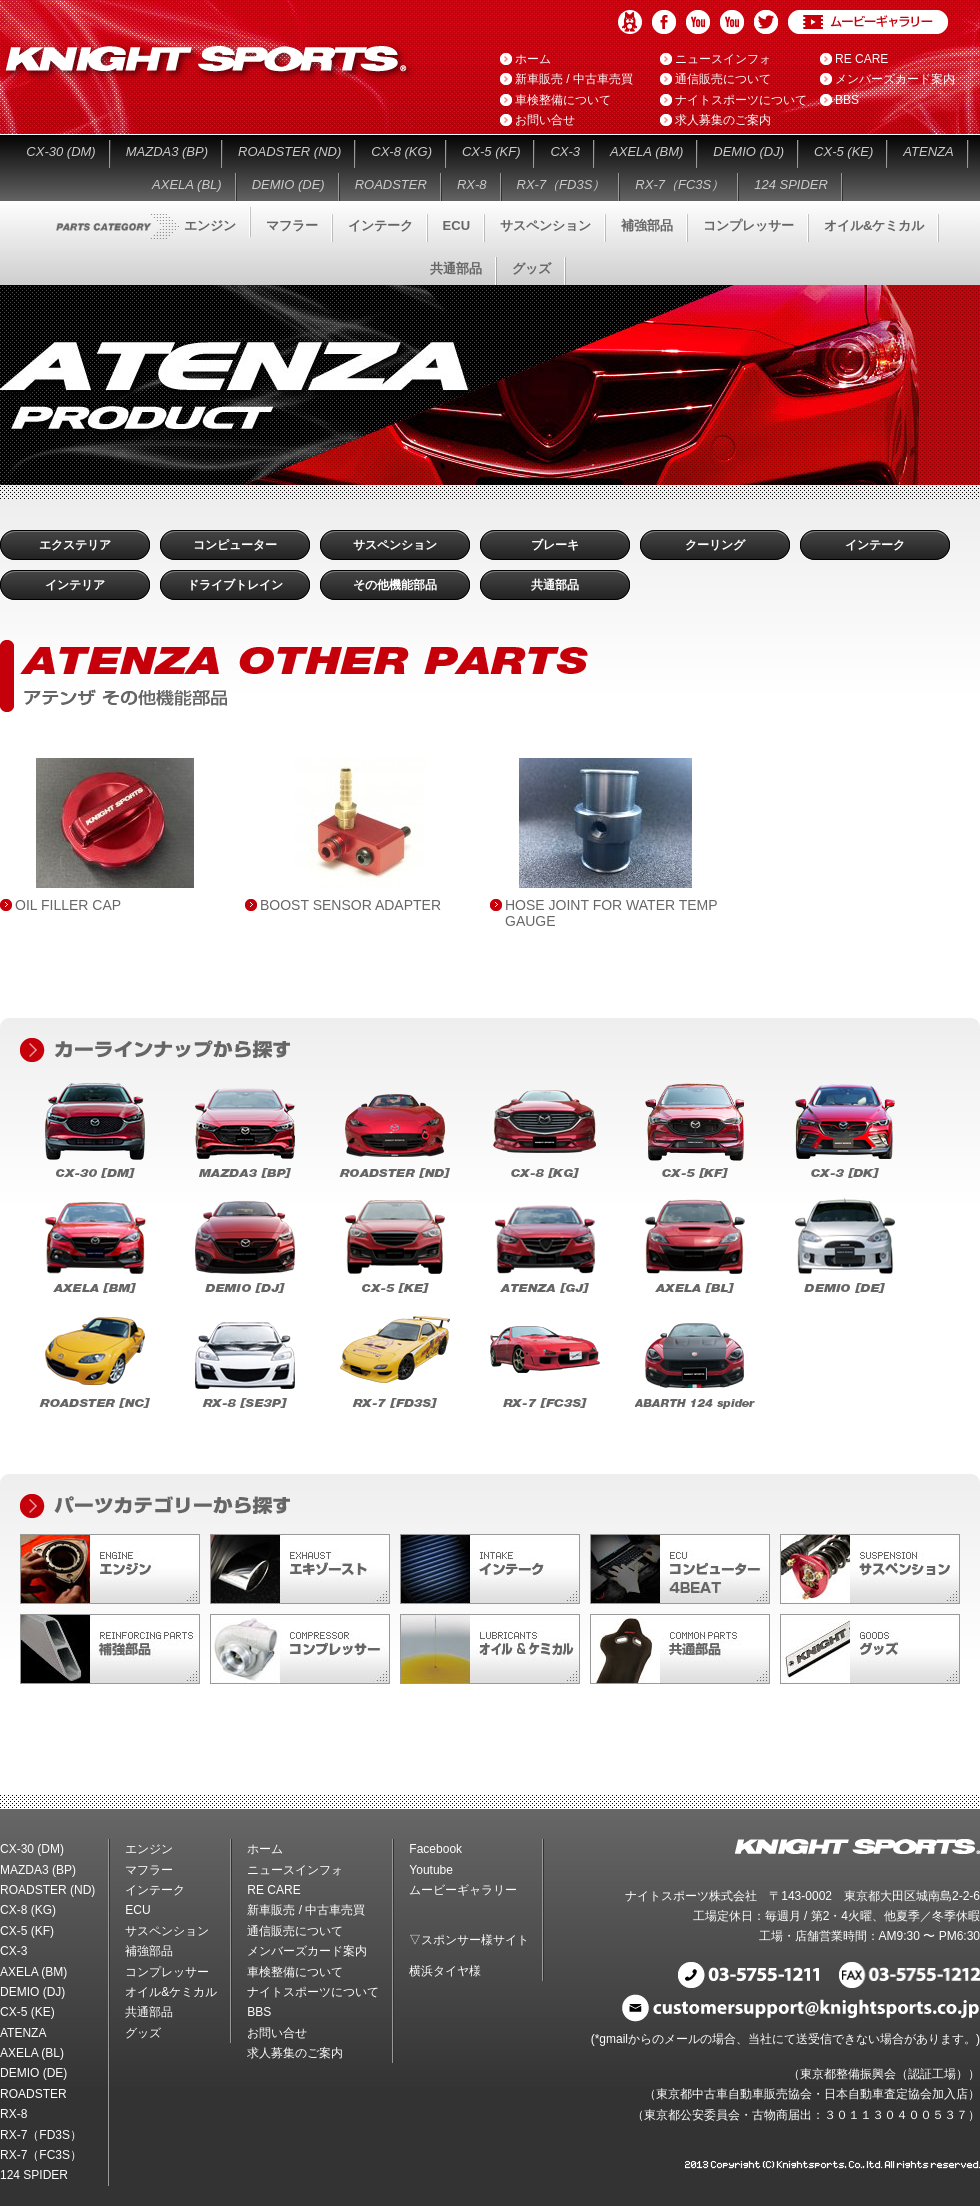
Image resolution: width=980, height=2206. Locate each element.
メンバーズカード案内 (895, 79)
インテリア (75, 585)
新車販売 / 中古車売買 (574, 79)
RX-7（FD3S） (561, 184)
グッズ (531, 268)
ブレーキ (555, 545)
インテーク (380, 225)
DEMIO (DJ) (748, 151)
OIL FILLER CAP (68, 905)
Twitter (766, 22)
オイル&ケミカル (874, 225)
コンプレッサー (748, 225)
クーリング (715, 545)
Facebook (664, 22)
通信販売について (723, 79)
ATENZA (928, 151)
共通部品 (456, 268)
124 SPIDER (791, 184)
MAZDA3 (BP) (167, 151)
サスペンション (545, 225)
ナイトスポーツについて (741, 100)
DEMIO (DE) (288, 184)
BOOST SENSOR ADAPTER (350, 905)
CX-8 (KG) (401, 151)
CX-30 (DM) (60, 151)
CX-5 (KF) (491, 151)
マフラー (292, 225)
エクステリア (75, 545)
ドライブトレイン (235, 585)
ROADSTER (391, 184)
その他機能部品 (395, 585)
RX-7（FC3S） (679, 184)
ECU (456, 225)
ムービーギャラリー (868, 22)
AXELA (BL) (187, 184)
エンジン (210, 225)
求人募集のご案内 (723, 120)
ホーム (533, 59)
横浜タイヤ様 (445, 1971)
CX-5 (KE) (843, 151)
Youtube (698, 22)
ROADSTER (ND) (289, 151)
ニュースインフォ (723, 59)
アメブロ (630, 22)
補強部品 (647, 225)
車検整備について (563, 100)
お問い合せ (545, 120)
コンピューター (235, 545)
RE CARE (861, 59)
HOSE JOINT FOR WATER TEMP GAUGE (611, 912)
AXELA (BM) (646, 151)
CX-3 (565, 151)
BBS (847, 100)
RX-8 (472, 184)
